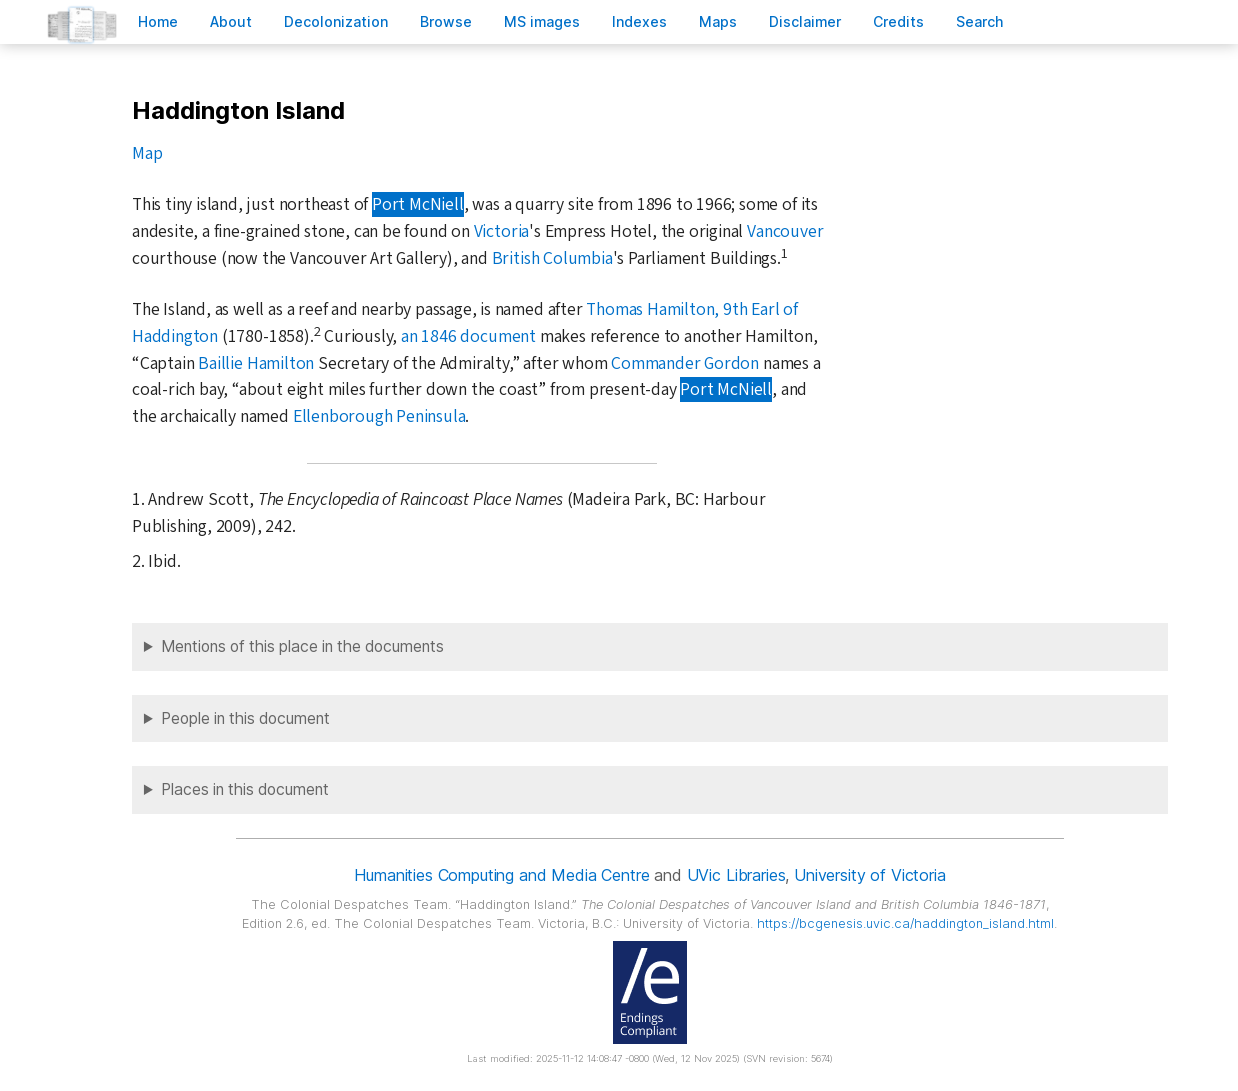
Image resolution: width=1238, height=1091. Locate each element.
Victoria (501, 231)
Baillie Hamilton (256, 363)
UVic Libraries (736, 875)
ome (158, 21)
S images (542, 21)
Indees (639, 21)
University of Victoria (869, 875)
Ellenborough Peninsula (379, 416)
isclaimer (805, 21)
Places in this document (245, 789)
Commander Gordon (685, 363)
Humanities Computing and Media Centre (501, 875)
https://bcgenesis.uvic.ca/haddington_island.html (905, 923)
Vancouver (785, 231)
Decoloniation (336, 21)
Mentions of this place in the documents (302, 646)
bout (231, 21)
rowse (446, 21)
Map (147, 153)
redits (898, 21)
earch (980, 21)
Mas (718, 21)
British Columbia (552, 258)
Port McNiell (418, 204)
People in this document (245, 718)
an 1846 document (468, 336)
